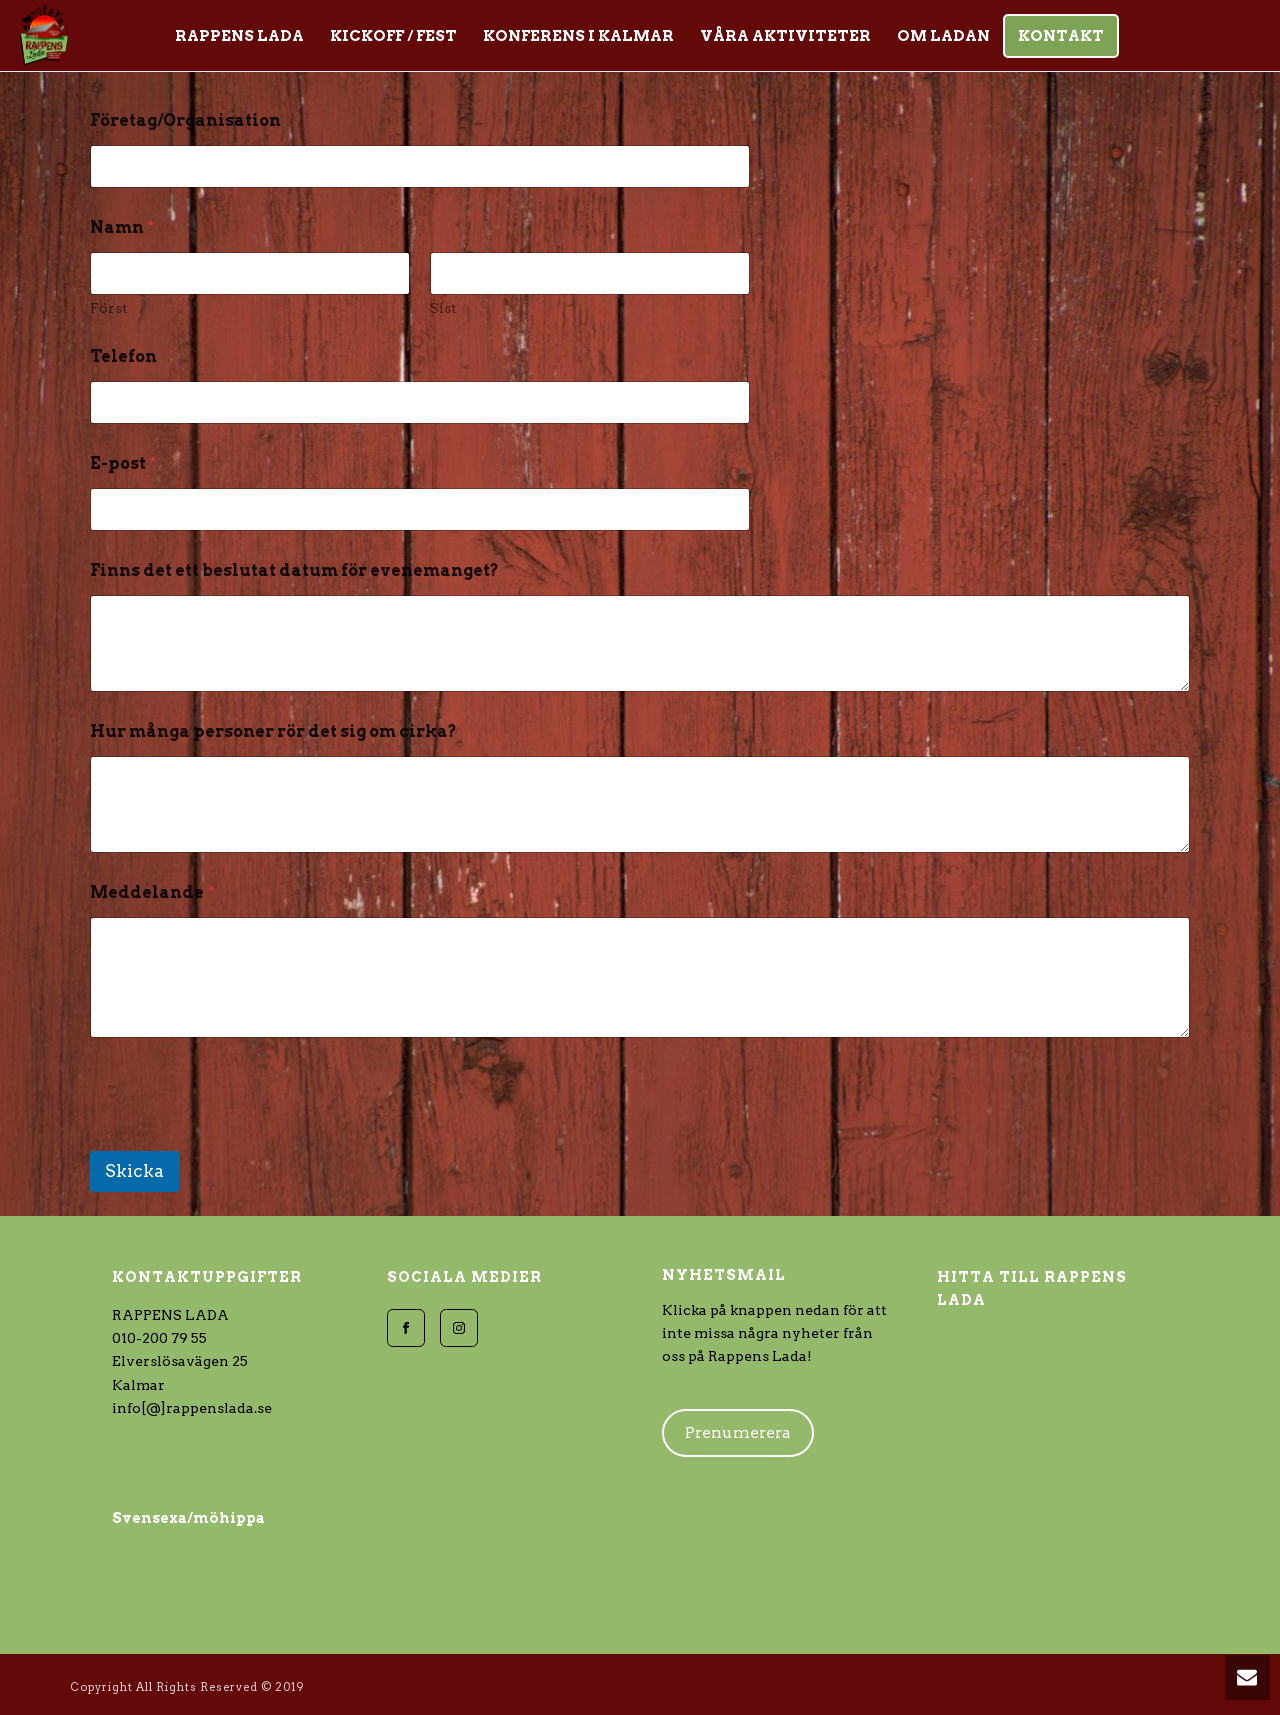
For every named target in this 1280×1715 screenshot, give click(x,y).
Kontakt (1061, 36)
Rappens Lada (239, 36)
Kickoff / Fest (393, 36)
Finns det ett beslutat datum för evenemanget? (294, 570)
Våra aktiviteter (785, 36)
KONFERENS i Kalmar (578, 36)
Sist (443, 308)
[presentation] (242, 1138)
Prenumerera (738, 1432)
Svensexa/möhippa (188, 1518)
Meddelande (152, 892)
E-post (123, 463)
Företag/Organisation (185, 120)
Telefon (123, 356)
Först (109, 308)
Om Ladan (943, 36)
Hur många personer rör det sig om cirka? (273, 731)
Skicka (134, 1171)
